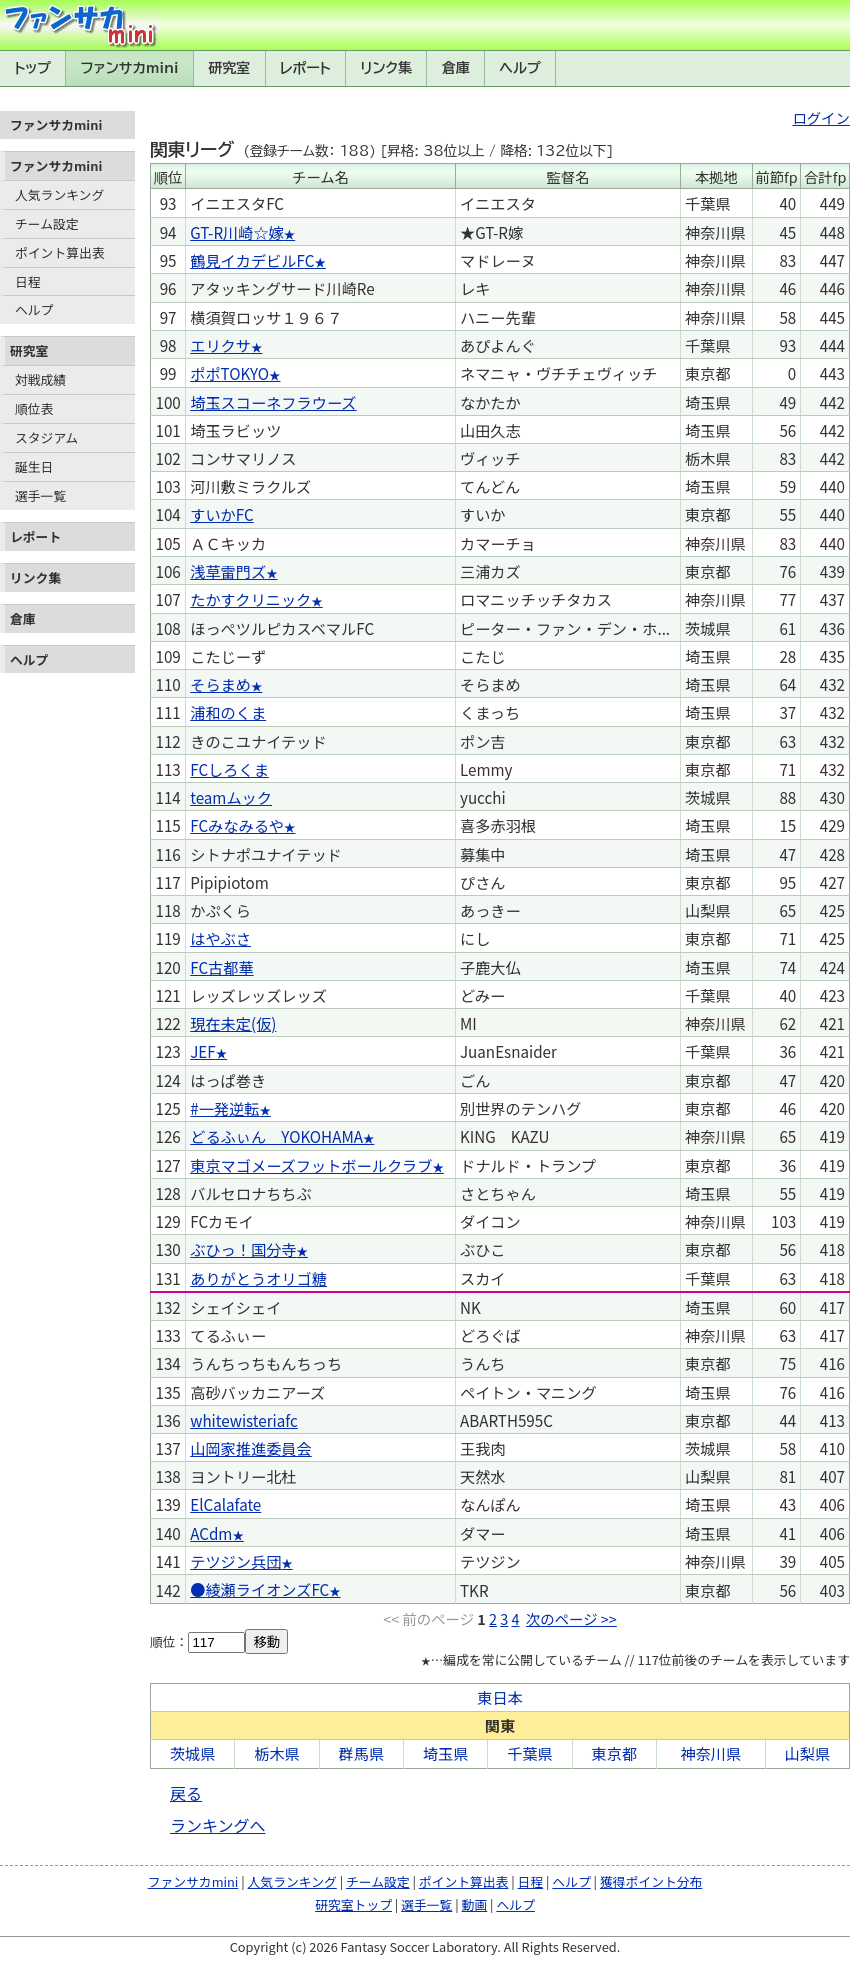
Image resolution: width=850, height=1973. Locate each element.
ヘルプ (520, 68)
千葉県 (530, 1753)
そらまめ (220, 684)
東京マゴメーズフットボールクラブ (311, 1165)
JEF (202, 1051)
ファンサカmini (130, 68)
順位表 (34, 408)
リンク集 (386, 68)
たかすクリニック (250, 599)
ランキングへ (218, 1825)
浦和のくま (228, 712)
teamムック (231, 797)
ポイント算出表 (60, 252)
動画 (475, 1904)
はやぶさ (220, 938)
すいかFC (221, 514)
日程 (28, 281)
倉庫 (456, 68)
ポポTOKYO (229, 373)
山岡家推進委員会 (251, 1448)
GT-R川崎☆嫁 (237, 232)
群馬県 (362, 1753)
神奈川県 (710, 1753)
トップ (32, 68)
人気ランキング (59, 194)
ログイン (821, 117)
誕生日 (34, 466)
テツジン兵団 (235, 1561)
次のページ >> (571, 1618)
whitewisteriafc (244, 1420)
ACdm (211, 1533)
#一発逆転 (224, 1108)
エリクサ (220, 345)
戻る (186, 1793)
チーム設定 (47, 223)
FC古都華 (221, 967)
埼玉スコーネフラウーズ (273, 402)
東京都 (615, 1753)
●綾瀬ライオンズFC (259, 1589)
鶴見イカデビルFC (252, 260)
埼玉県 (446, 1753)
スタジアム (46, 437)
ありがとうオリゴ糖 (258, 1278)
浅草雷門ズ (228, 571)
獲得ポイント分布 (651, 1881)
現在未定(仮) (233, 1023)
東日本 (500, 1697)
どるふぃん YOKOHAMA (276, 1136)
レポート (305, 68)
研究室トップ (353, 1904)
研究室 (229, 68)
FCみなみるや (237, 825)
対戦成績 (40, 379)
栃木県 (277, 1753)
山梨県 (808, 1753)
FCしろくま (229, 769)
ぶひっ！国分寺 (243, 1249)
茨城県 (193, 1753)
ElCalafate (225, 1504)
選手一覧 (40, 495)
